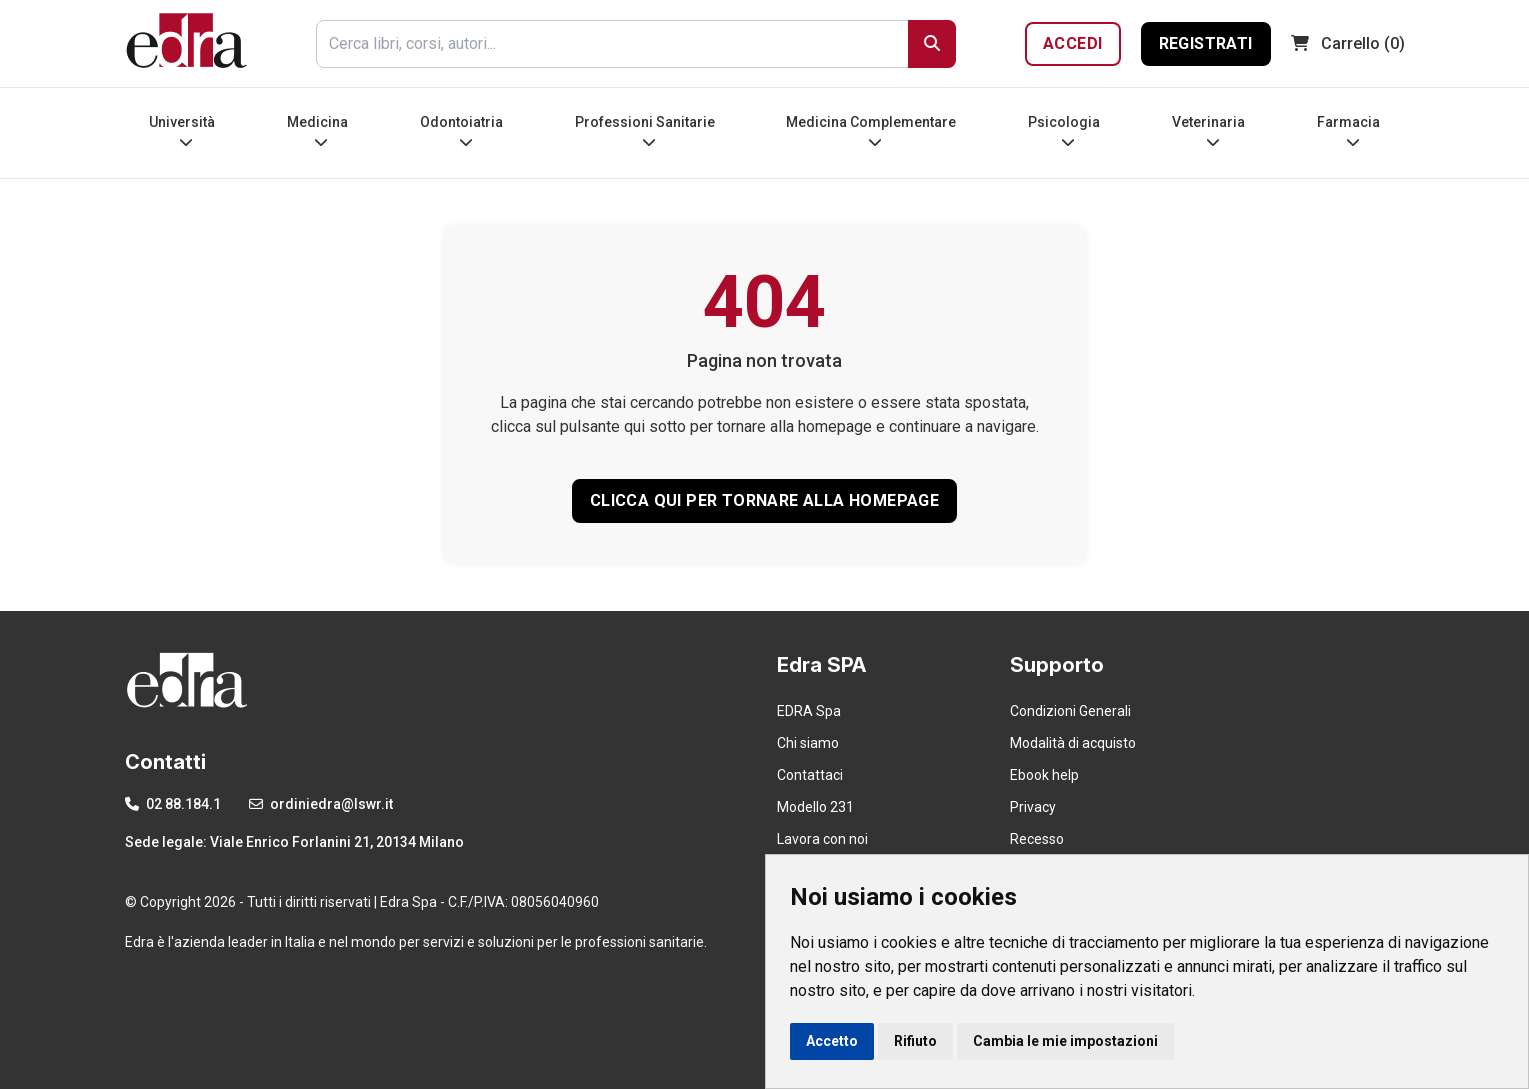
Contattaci (810, 775)
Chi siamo (808, 743)
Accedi (1072, 43)
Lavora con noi (822, 839)
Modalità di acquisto (1073, 743)
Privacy (1033, 807)
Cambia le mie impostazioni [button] (1065, 1041)
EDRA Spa (809, 711)
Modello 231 (815, 807)
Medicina (317, 131)
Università (182, 131)
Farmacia (1348, 131)
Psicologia (1064, 131)
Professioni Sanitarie (645, 131)
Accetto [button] (832, 1041)
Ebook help (1044, 775)
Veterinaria (1208, 131)
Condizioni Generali (1070, 711)
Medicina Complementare (871, 131)
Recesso (1037, 839)
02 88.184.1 (173, 804)
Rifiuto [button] (915, 1041)
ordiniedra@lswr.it (321, 804)
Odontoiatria (461, 131)
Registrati (1206, 43)
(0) (1348, 43)
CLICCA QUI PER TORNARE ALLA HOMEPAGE (764, 500)
